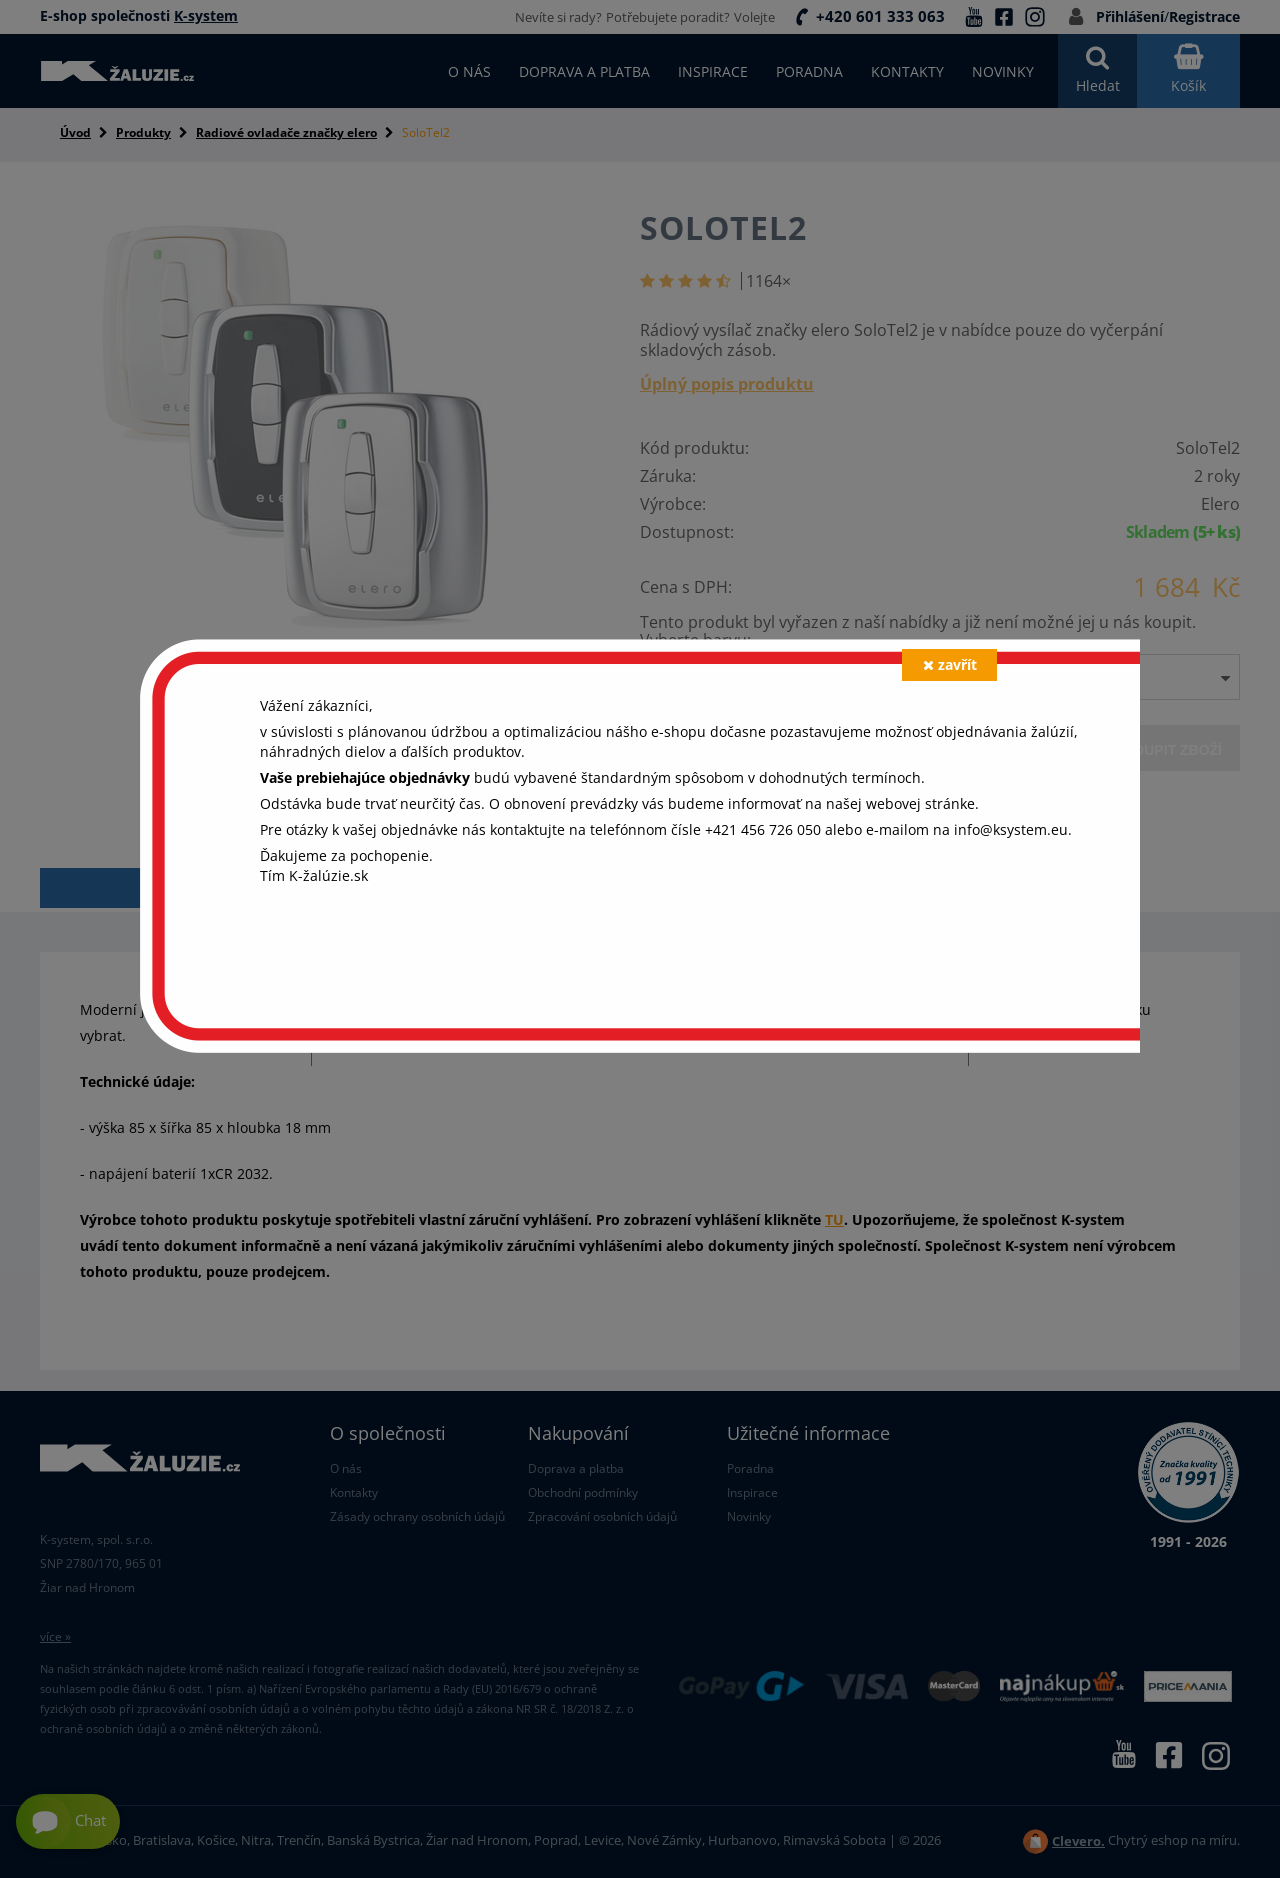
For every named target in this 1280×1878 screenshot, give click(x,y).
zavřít (950, 664)
